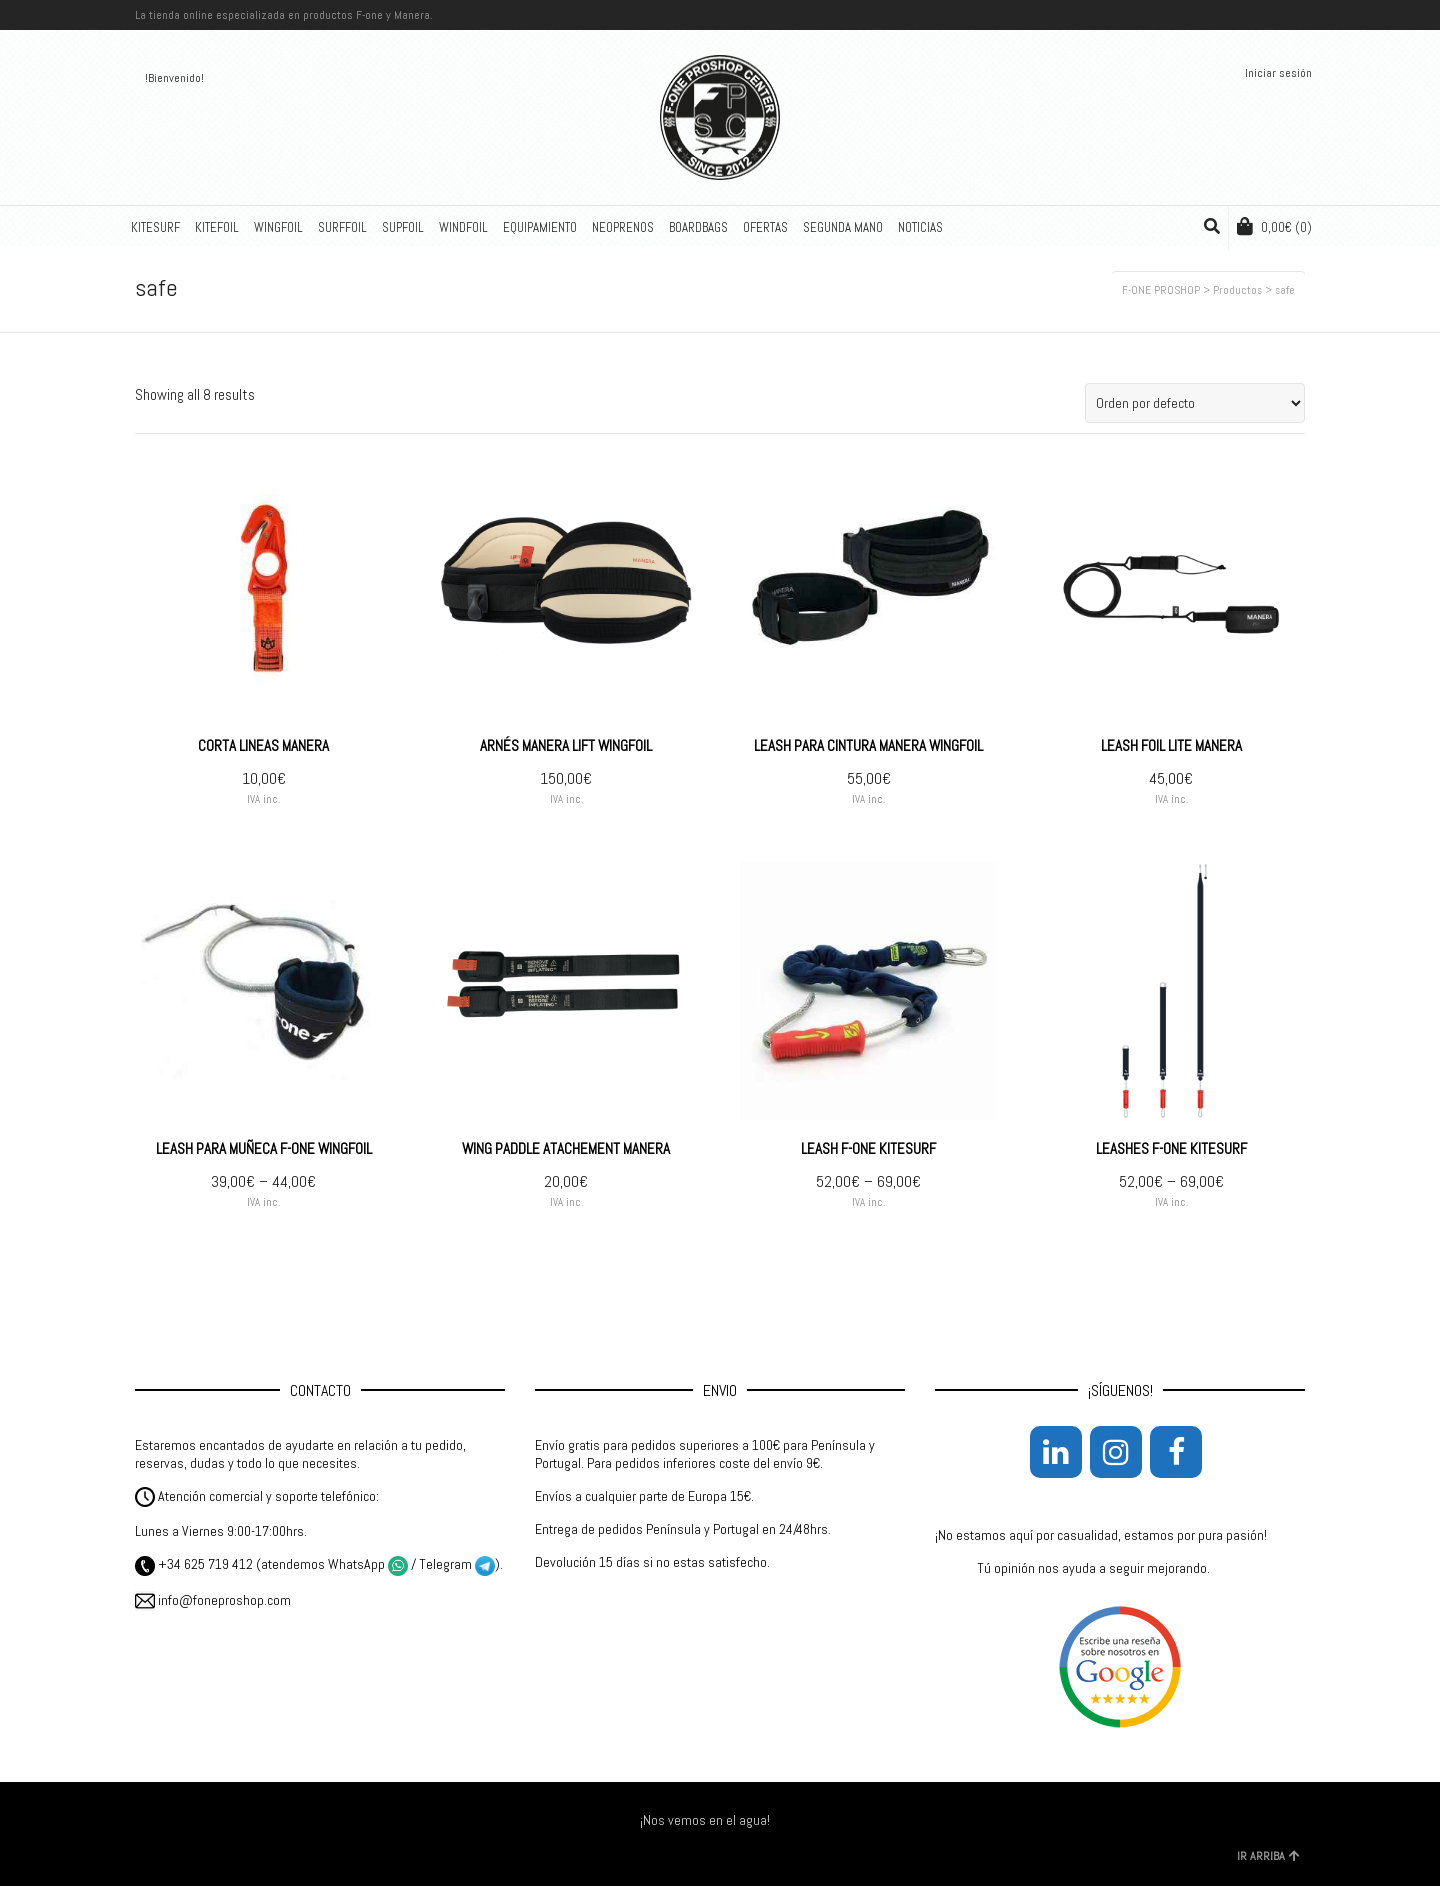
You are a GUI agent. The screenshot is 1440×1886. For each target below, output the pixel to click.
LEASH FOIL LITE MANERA (1171, 745)
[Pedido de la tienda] (1195, 403)
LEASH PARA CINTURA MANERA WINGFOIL (868, 745)
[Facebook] (1176, 1452)
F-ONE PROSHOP (1161, 290)
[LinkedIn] (1056, 1452)
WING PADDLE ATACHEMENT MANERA (566, 1148)
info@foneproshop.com (213, 1600)
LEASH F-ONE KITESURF (868, 1148)
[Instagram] (1116, 1452)
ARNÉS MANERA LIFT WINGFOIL (566, 745)
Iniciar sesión (1278, 73)
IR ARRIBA (1268, 1856)
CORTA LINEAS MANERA (263, 745)
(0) (1274, 226)
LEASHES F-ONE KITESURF (1171, 1148)
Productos (1237, 290)
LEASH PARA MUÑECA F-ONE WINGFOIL (264, 1148)
